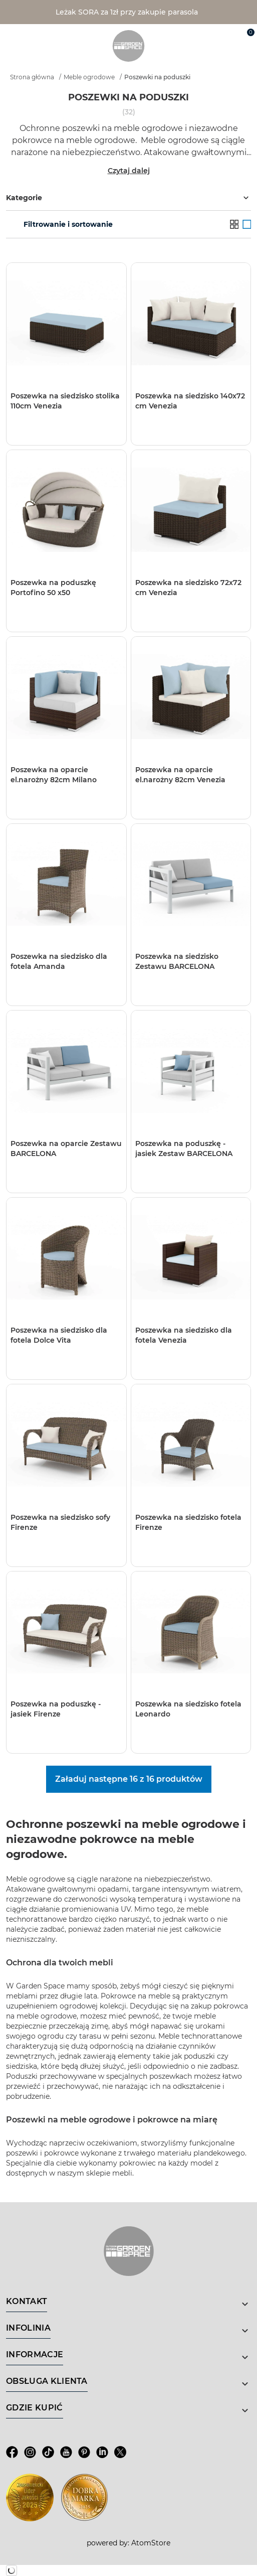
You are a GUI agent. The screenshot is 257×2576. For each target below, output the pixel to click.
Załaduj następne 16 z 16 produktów (128, 1779)
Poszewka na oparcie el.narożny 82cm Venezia (180, 774)
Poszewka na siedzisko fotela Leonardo (188, 1709)
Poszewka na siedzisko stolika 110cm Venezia (65, 400)
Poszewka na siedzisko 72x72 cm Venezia (188, 587)
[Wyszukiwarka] (200, 36)
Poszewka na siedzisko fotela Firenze (188, 1522)
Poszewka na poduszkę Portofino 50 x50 (53, 587)
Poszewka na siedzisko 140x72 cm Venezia (190, 400)
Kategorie (128, 198)
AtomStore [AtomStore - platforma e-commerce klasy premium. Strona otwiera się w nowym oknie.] (150, 2542)
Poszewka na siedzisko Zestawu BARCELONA (176, 961)
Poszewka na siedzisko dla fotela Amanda (59, 961)
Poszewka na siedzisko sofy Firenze (60, 1522)
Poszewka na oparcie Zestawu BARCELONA (66, 1148)
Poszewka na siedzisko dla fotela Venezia (183, 1335)
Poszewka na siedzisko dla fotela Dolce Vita (59, 1335)
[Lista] (234, 224)
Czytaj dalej (129, 170)
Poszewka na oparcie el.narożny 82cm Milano (54, 774)
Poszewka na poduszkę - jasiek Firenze (56, 1709)
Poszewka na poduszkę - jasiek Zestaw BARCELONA (183, 1148)
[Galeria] (246, 224)
